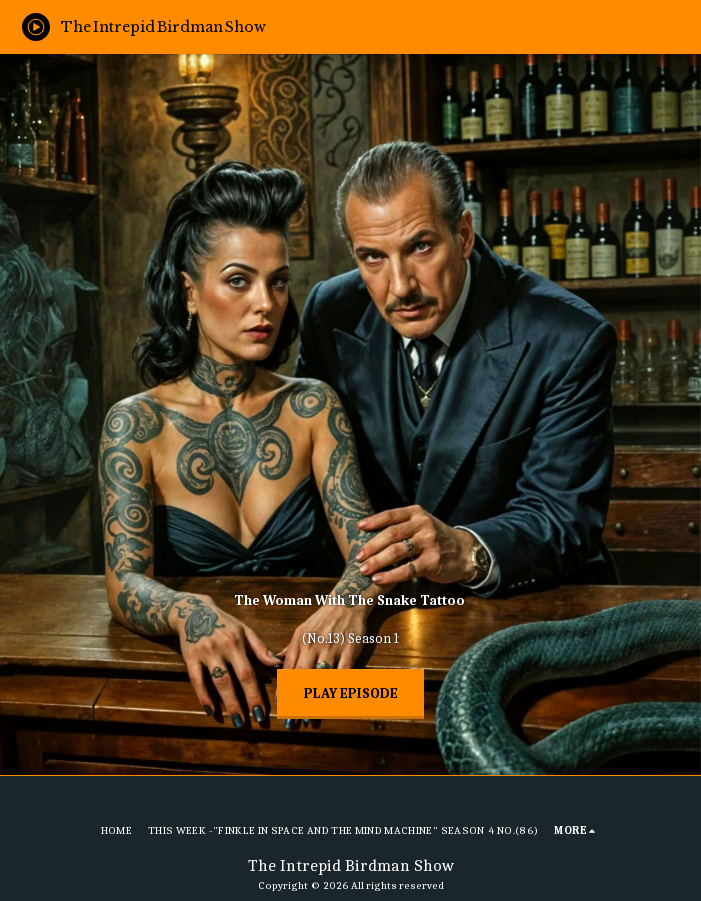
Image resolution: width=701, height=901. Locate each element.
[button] (677, 26)
